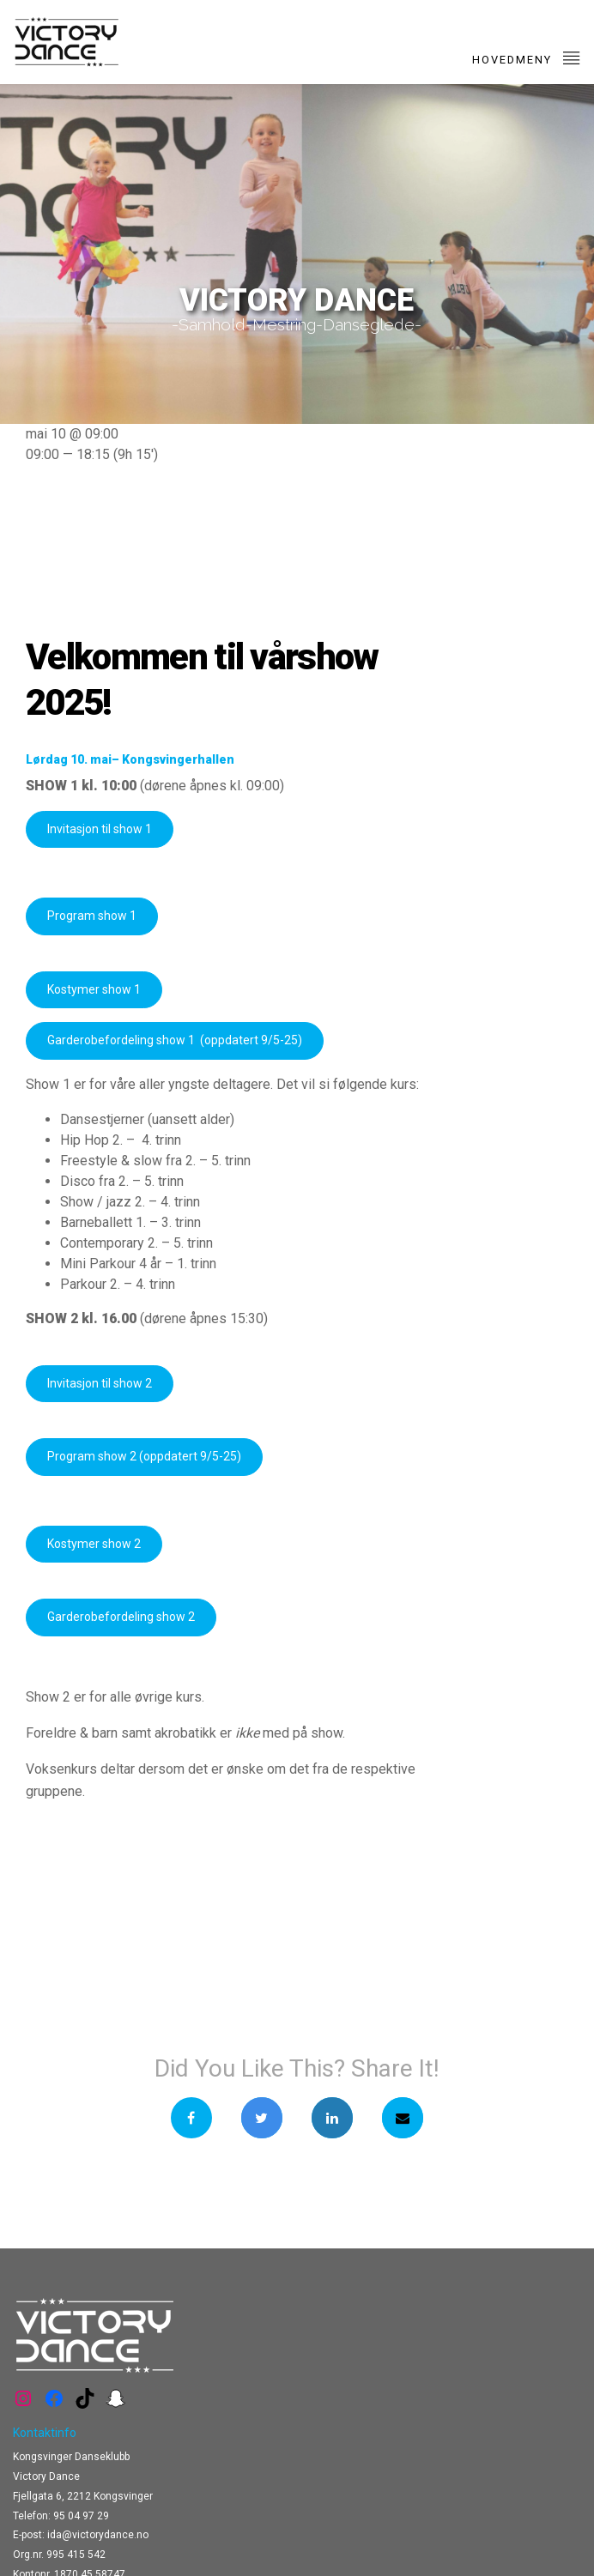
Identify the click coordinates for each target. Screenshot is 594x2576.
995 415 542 (76, 2555)
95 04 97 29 (81, 2516)
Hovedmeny (526, 57)
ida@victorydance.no (97, 2535)
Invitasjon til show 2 (99, 1383)
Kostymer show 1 (94, 989)
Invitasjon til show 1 (99, 829)
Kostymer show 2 (94, 1544)
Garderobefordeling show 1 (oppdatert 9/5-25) (174, 1040)
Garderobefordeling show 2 (121, 1617)
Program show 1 (91, 915)
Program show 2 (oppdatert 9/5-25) (144, 1456)
